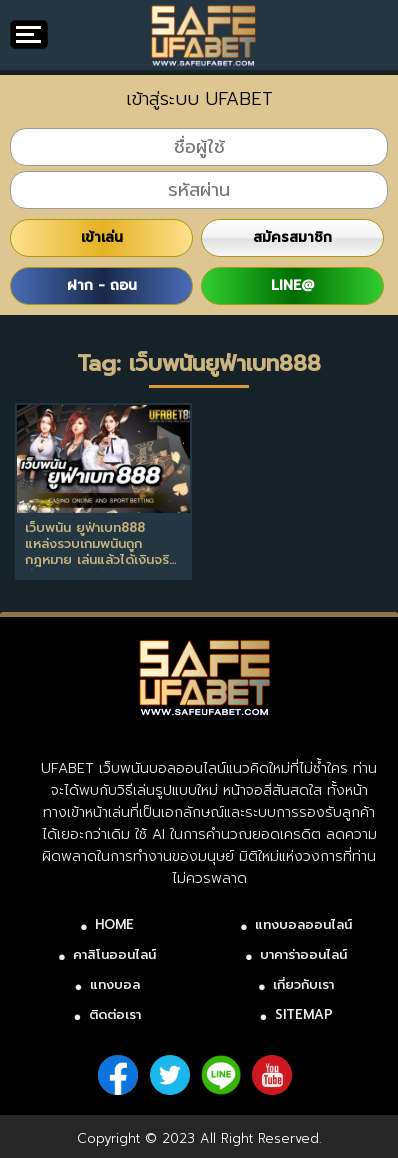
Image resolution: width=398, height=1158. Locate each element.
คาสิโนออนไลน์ (114, 954)
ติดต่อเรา (115, 1014)
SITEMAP (304, 1014)
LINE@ (292, 285)
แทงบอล (115, 984)
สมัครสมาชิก (292, 237)
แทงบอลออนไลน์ (303, 924)
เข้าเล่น (102, 237)
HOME (114, 924)
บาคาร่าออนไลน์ (303, 954)
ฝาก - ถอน (102, 285)
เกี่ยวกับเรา (303, 984)
